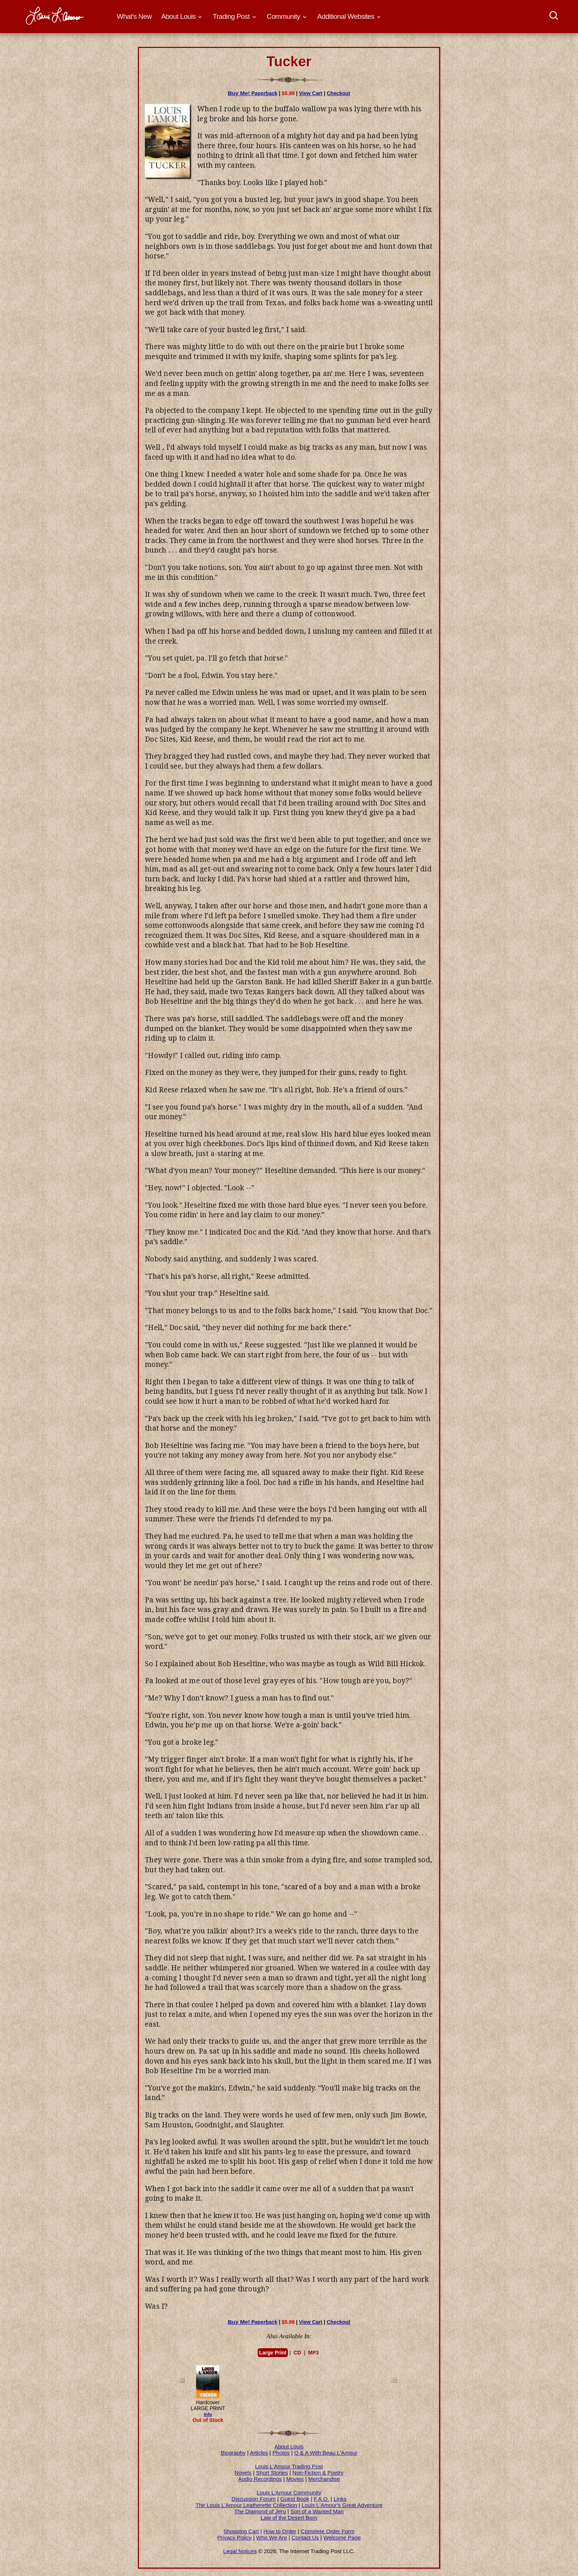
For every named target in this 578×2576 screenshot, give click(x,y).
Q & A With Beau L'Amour (325, 2453)
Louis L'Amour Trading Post (289, 2466)
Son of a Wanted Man (317, 2511)
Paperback (253, 93)
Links (340, 2499)
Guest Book (294, 2499)
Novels (242, 2472)
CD (297, 2353)
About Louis (288, 2446)
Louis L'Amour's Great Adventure (342, 2505)
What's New (134, 16)
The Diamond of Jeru (260, 2511)
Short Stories (272, 2472)
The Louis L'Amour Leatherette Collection (246, 2505)
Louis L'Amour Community (289, 2492)
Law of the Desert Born (289, 2517)
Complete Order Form (328, 2531)
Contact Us (305, 2537)
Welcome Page (342, 2537)
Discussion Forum (253, 2499)
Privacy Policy (234, 2537)
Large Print (272, 2353)
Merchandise (324, 2479)
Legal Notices (240, 2551)
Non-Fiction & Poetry (317, 2472)
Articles (259, 2453)
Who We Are (271, 2537)
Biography (233, 2453)
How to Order (279, 2531)
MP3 (313, 2353)
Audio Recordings (260, 2479)
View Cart (311, 93)
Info (208, 2414)
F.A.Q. (321, 2499)
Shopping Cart (241, 2531)
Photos (281, 2453)
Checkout (338, 93)
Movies (295, 2479)
